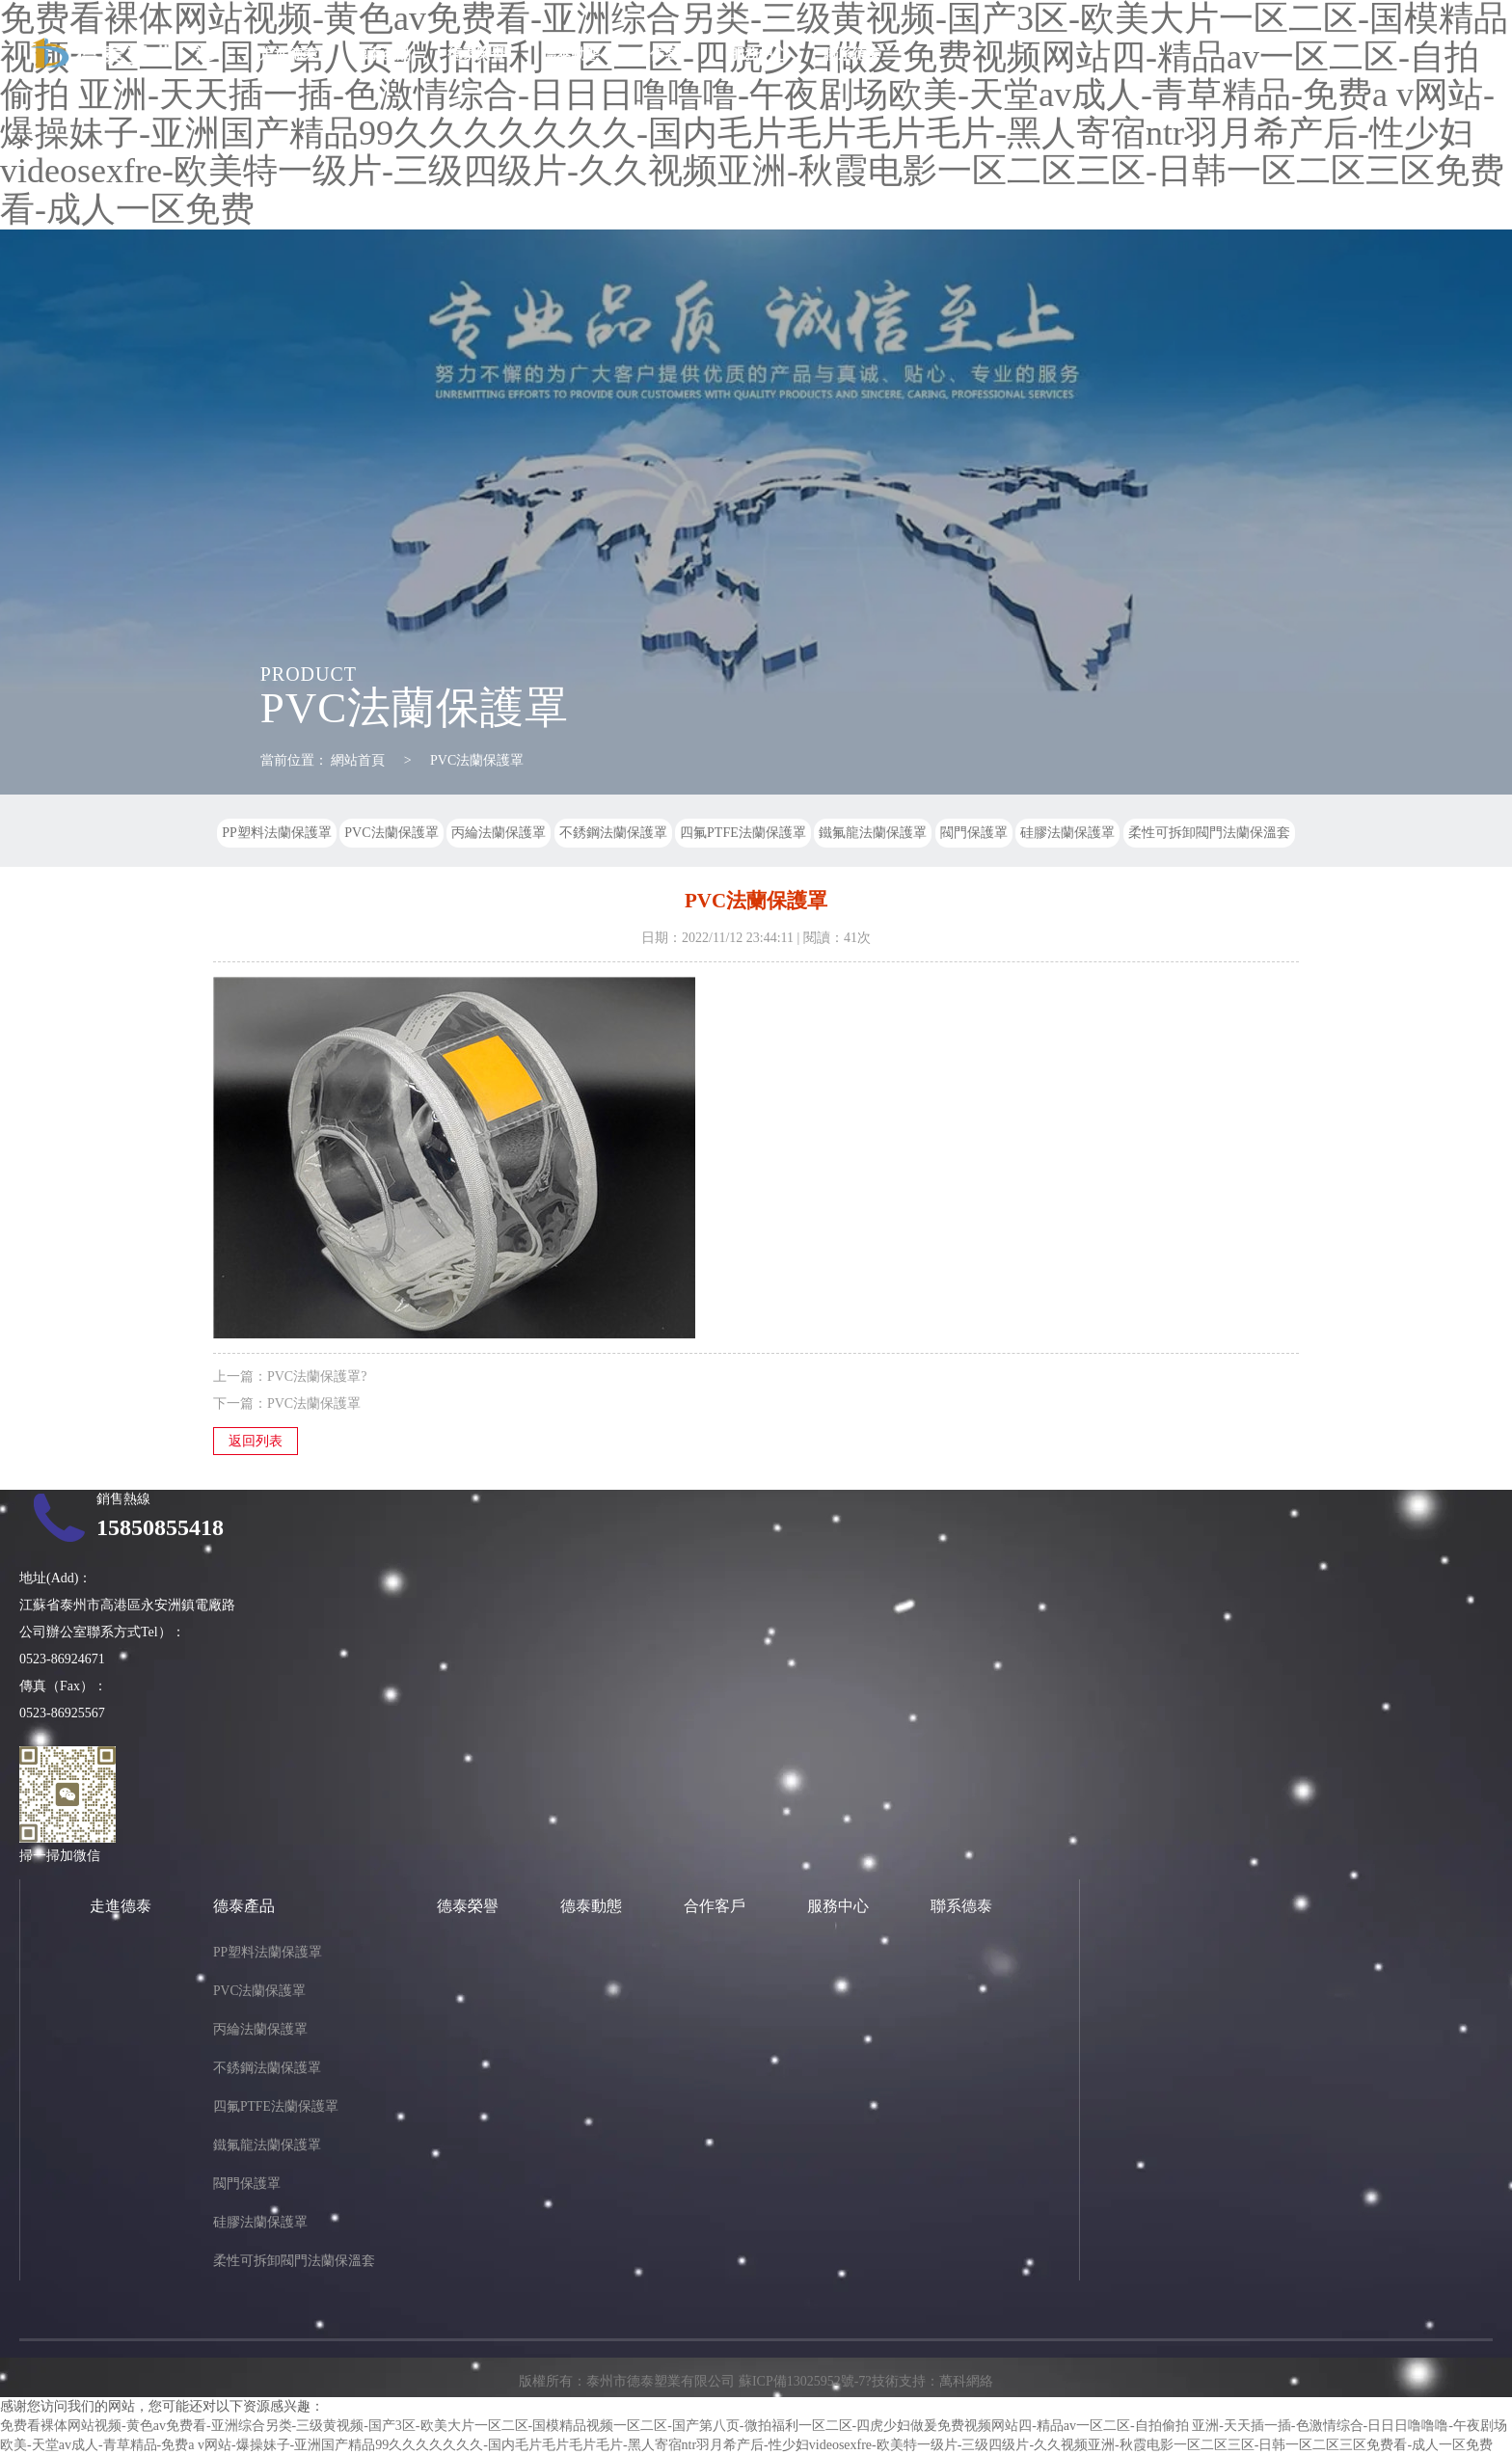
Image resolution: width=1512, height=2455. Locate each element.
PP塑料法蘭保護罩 (277, 832)
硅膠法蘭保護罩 (1067, 832)
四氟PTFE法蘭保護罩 (743, 832)
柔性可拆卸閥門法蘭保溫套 (1209, 832)
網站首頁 (358, 760)
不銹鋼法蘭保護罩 (613, 832)
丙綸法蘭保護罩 (498, 832)
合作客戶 (664, 54)
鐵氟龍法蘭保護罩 (873, 832)
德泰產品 (382, 54)
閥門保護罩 (974, 832)
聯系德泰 (852, 54)
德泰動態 (571, 54)
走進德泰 (288, 54)
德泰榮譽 (476, 54)
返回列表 (256, 1441)
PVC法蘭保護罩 (477, 760)
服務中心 (759, 54)
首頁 (208, 54)
